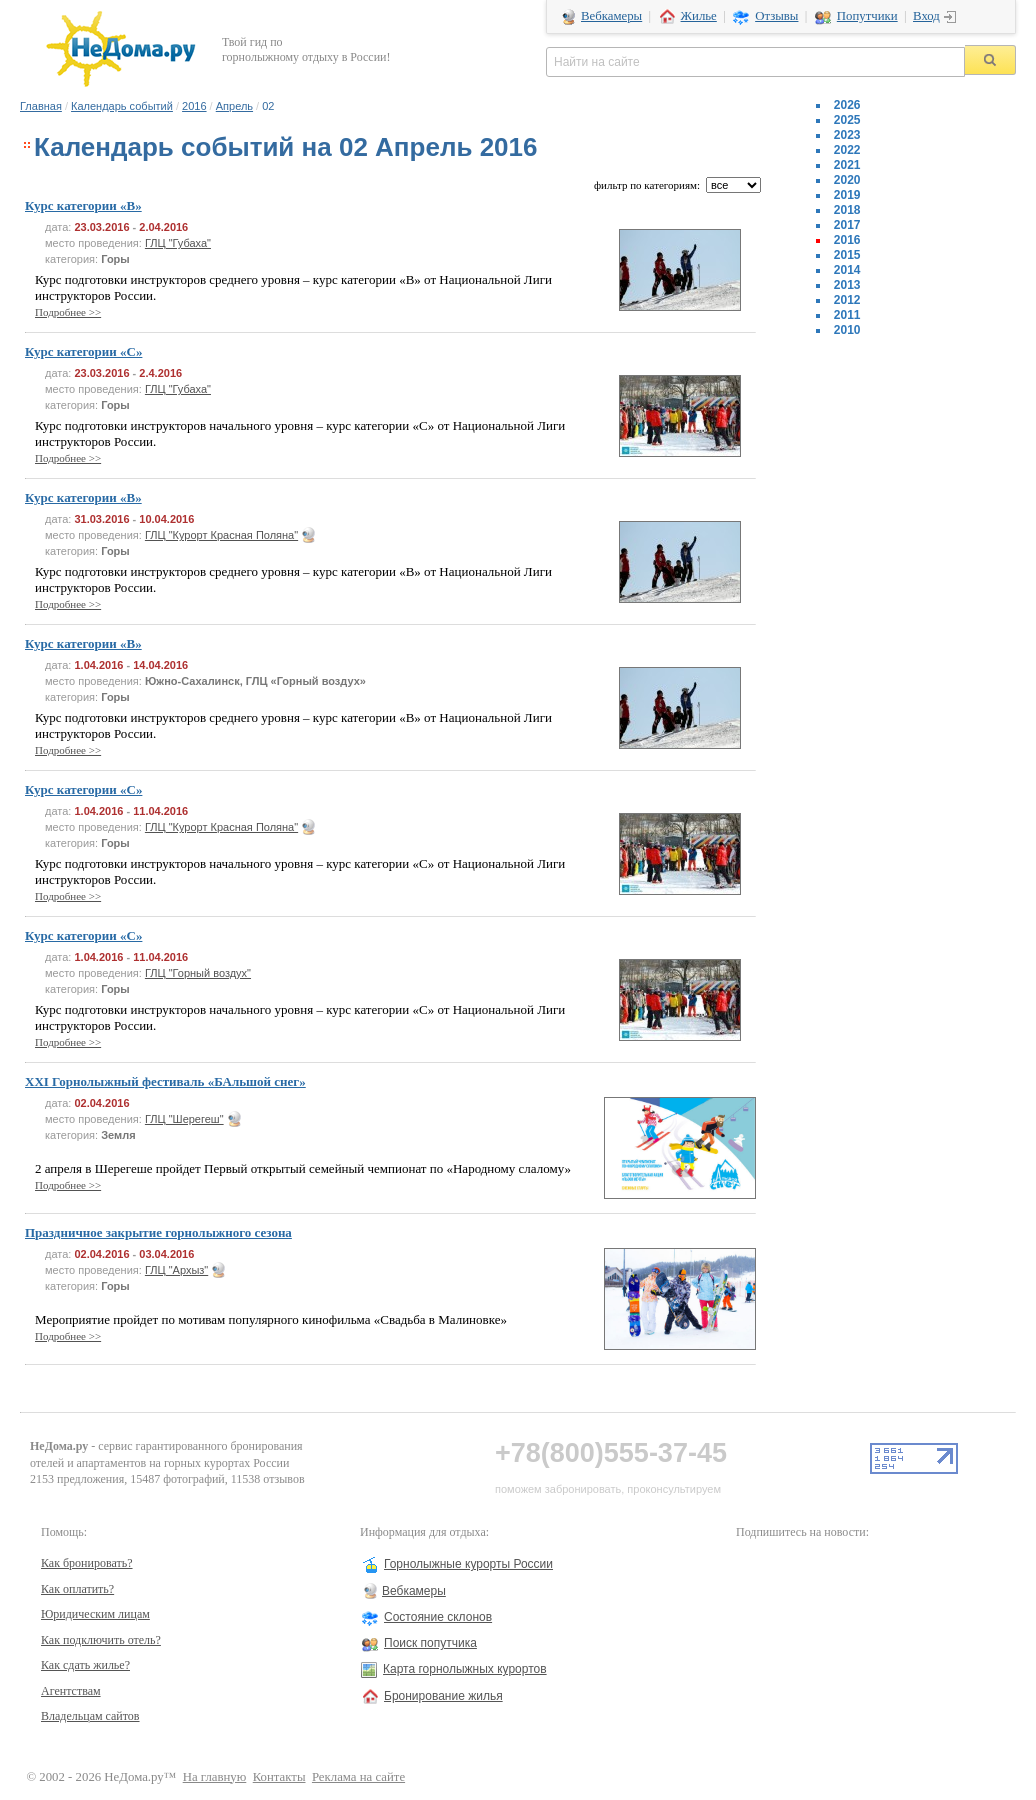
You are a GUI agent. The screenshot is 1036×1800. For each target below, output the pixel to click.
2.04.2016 (163, 227)
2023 (847, 135)
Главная (41, 106)
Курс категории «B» (83, 205)
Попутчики (867, 16)
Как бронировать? (87, 1563)
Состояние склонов (438, 1617)
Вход (926, 16)
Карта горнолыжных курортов (465, 1669)
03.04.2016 (166, 1254)
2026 (847, 105)
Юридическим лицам (95, 1614)
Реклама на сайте (358, 1777)
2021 (847, 165)
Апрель (234, 106)
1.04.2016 (98, 665)
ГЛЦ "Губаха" (178, 243)
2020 (847, 180)
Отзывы (776, 16)
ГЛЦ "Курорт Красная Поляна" (221, 535)
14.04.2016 (160, 665)
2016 (194, 106)
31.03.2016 (101, 519)
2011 (847, 315)
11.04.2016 (160, 811)
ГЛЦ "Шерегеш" (184, 1119)
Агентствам (71, 1691)
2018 (847, 210)
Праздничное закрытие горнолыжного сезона (158, 1232)
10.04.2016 (166, 519)
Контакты (279, 1777)
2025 (847, 120)
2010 (847, 330)
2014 (847, 270)
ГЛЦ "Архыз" (176, 1270)
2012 (847, 300)
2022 (847, 150)
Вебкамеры (611, 16)
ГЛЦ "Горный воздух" (198, 973)
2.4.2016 (160, 373)
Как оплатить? (77, 1589)
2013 (847, 285)
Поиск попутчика (430, 1643)
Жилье (699, 16)
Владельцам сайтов (90, 1716)
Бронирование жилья (443, 1696)
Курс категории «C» (83, 351)
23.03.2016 (101, 227)
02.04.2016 (101, 1103)
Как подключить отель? (101, 1640)
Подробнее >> (68, 312)
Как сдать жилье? (85, 1665)
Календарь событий (122, 106)
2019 (847, 195)
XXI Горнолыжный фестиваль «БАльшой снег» (165, 1081)
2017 (847, 225)
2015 (847, 255)
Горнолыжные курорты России (468, 1564)
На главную (215, 1777)
